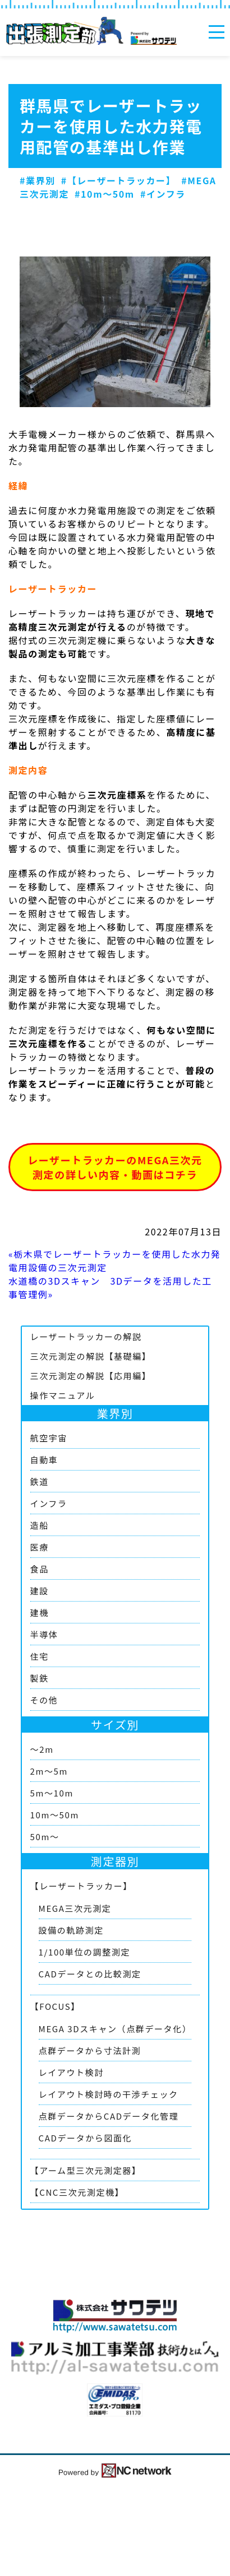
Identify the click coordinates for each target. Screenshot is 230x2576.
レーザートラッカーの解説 (86, 1336)
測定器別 (115, 1861)
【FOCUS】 (55, 2006)
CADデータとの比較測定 (90, 1974)
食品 (39, 1569)
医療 (39, 1547)
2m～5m (49, 1771)
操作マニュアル (62, 1395)
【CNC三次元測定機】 (77, 2192)
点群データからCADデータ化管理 (109, 2116)
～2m (42, 1749)
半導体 (44, 1634)
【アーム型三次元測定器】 (85, 2170)
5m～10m (51, 1793)
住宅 (39, 1656)
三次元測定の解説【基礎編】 (90, 1356)
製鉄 (39, 1678)
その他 (44, 1700)
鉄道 (39, 1481)
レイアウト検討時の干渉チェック (108, 2094)
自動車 (44, 1460)
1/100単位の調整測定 (84, 1952)
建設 (39, 1591)
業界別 (115, 1413)
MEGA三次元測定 (75, 1908)
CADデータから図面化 (85, 2138)
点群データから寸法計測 (90, 2050)
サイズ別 (115, 1724)
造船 (39, 1525)
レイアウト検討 (71, 2072)
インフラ (48, 1503)
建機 (39, 1612)
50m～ (44, 1836)
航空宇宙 (48, 1438)
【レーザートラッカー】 (81, 1886)
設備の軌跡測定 (71, 1930)
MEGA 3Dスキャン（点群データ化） (115, 2028)
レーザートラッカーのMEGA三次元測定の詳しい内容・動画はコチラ (114, 1167)
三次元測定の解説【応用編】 (90, 1376)
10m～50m (54, 1815)
